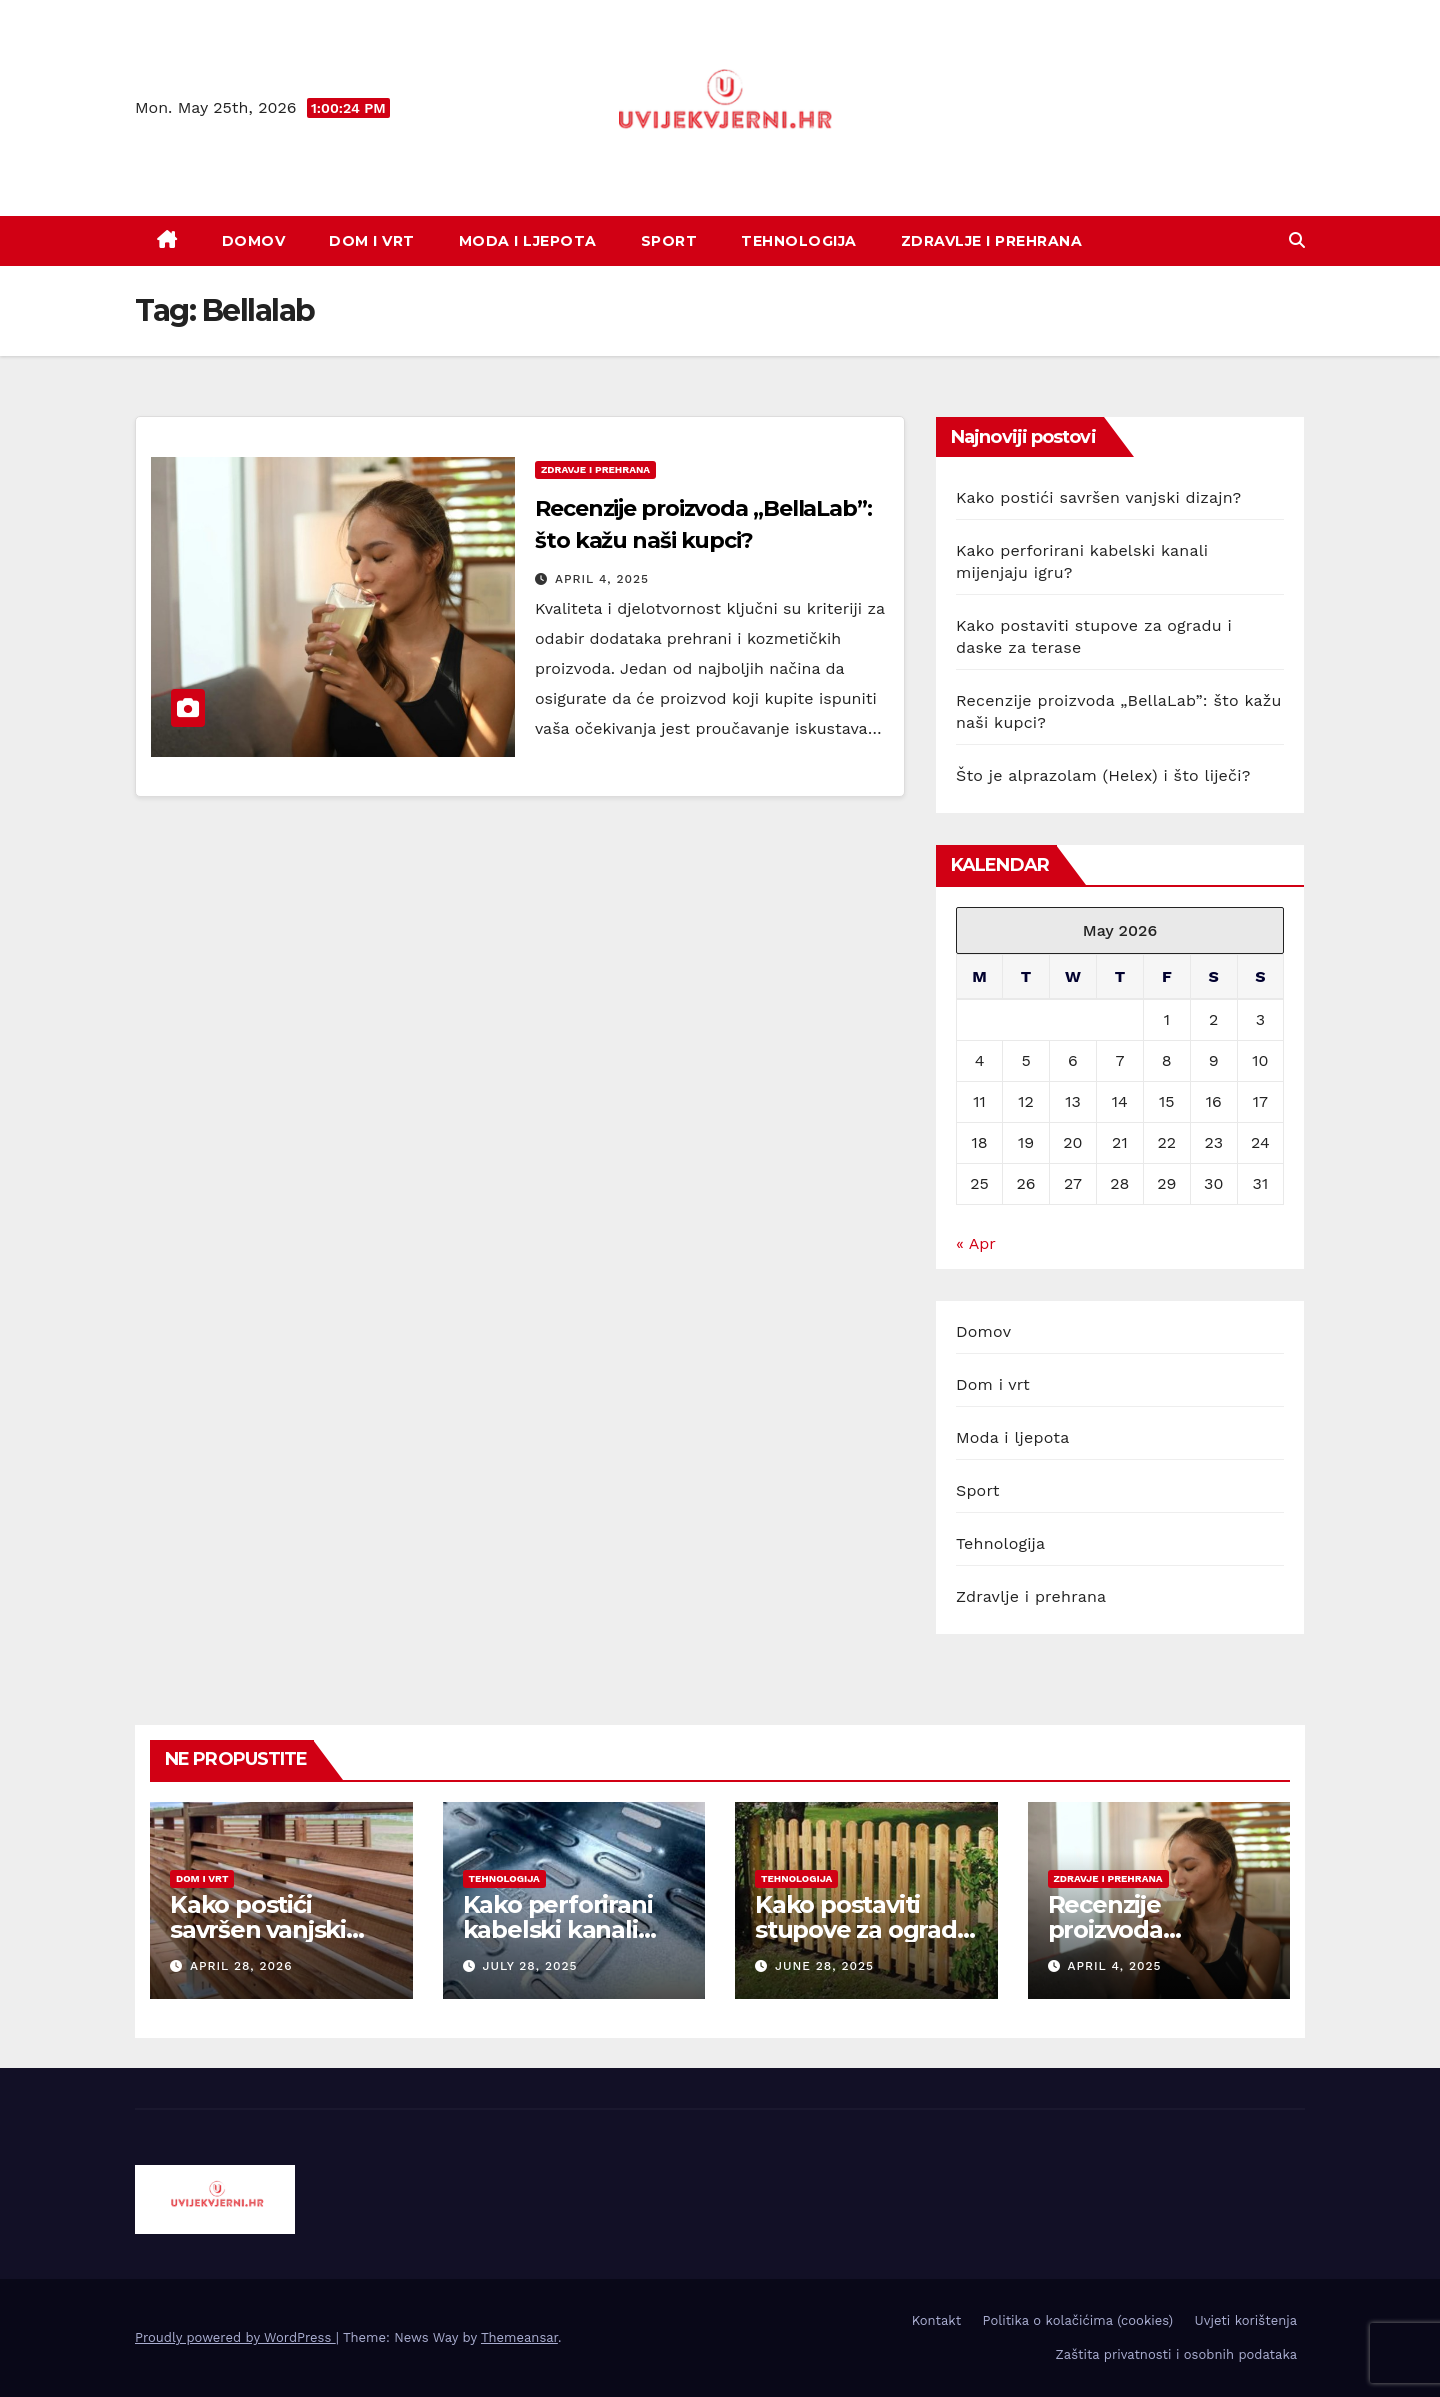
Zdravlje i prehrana (992, 241)
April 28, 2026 (241, 1966)
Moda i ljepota (528, 241)
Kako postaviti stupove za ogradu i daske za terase (864, 1929)
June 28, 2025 (824, 1966)
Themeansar (519, 2337)
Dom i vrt (372, 241)
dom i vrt (202, 1878)
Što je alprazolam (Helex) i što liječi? (1103, 775)
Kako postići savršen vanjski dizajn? (1098, 497)
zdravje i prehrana (595, 469)
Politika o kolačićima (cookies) (1078, 2320)
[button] (1297, 240)
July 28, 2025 (529, 1966)
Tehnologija (799, 241)
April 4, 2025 (602, 579)
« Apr (975, 1243)
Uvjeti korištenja (1246, 2320)
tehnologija (504, 1878)
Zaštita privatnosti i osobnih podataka (1176, 2354)
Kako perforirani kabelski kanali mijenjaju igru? (558, 1929)
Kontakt (936, 2320)
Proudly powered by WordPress (235, 2337)
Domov (254, 241)
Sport (669, 241)
